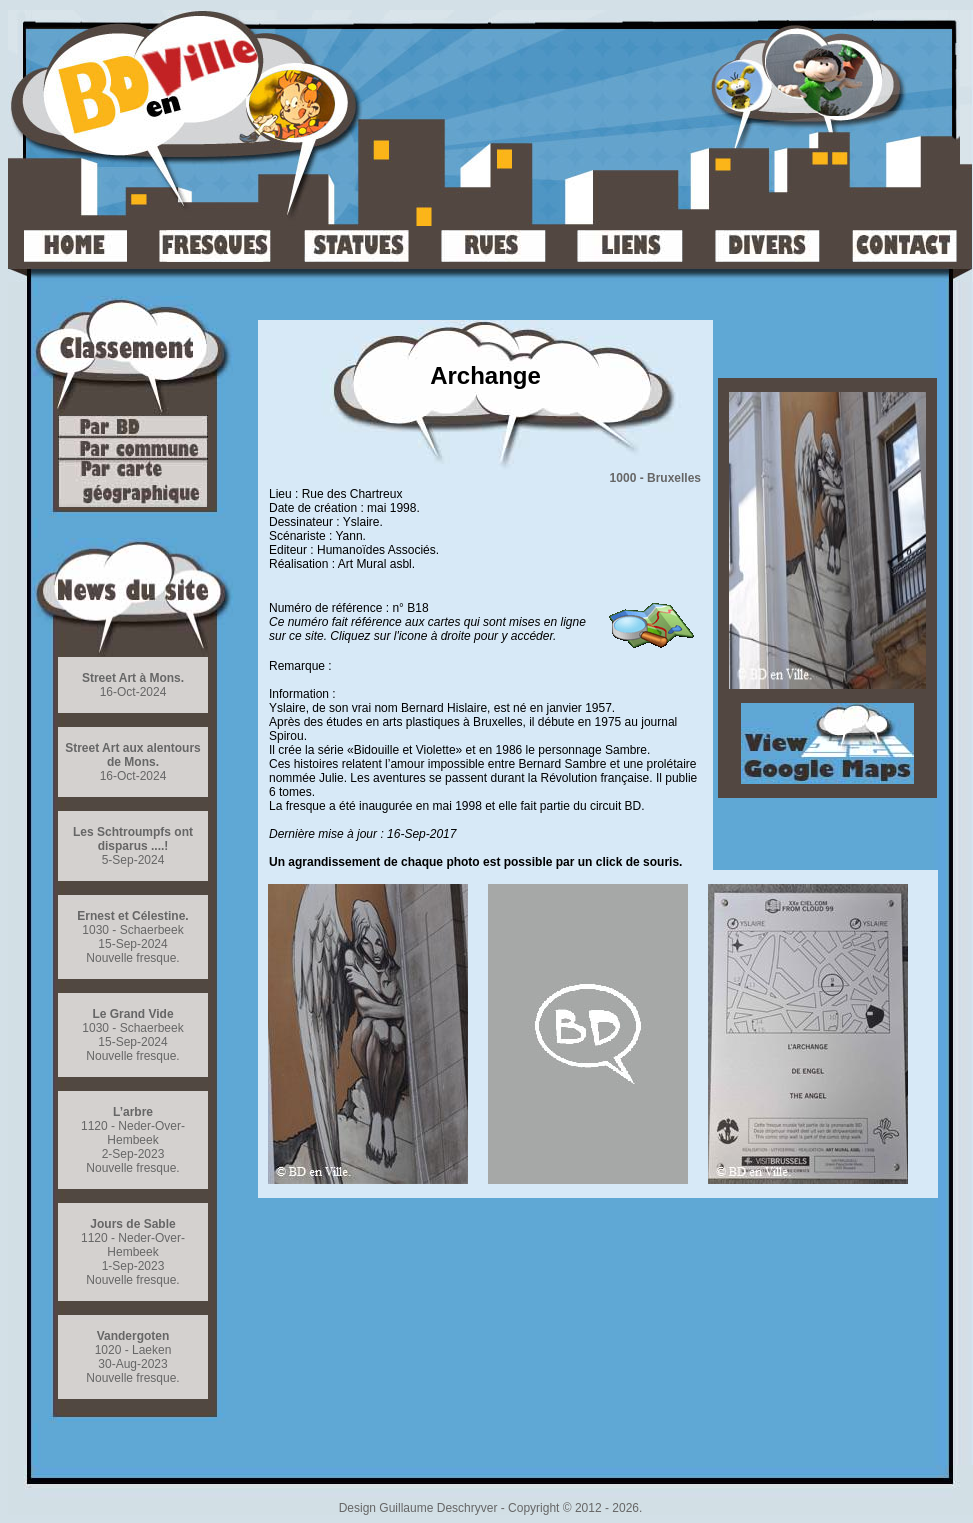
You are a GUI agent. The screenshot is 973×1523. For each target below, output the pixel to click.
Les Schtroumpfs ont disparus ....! (133, 839)
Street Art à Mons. (133, 678)
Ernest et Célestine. (132, 916)
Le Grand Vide (132, 1014)
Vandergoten (133, 1336)
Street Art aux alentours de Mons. (133, 755)
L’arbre (133, 1112)
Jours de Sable (132, 1224)
